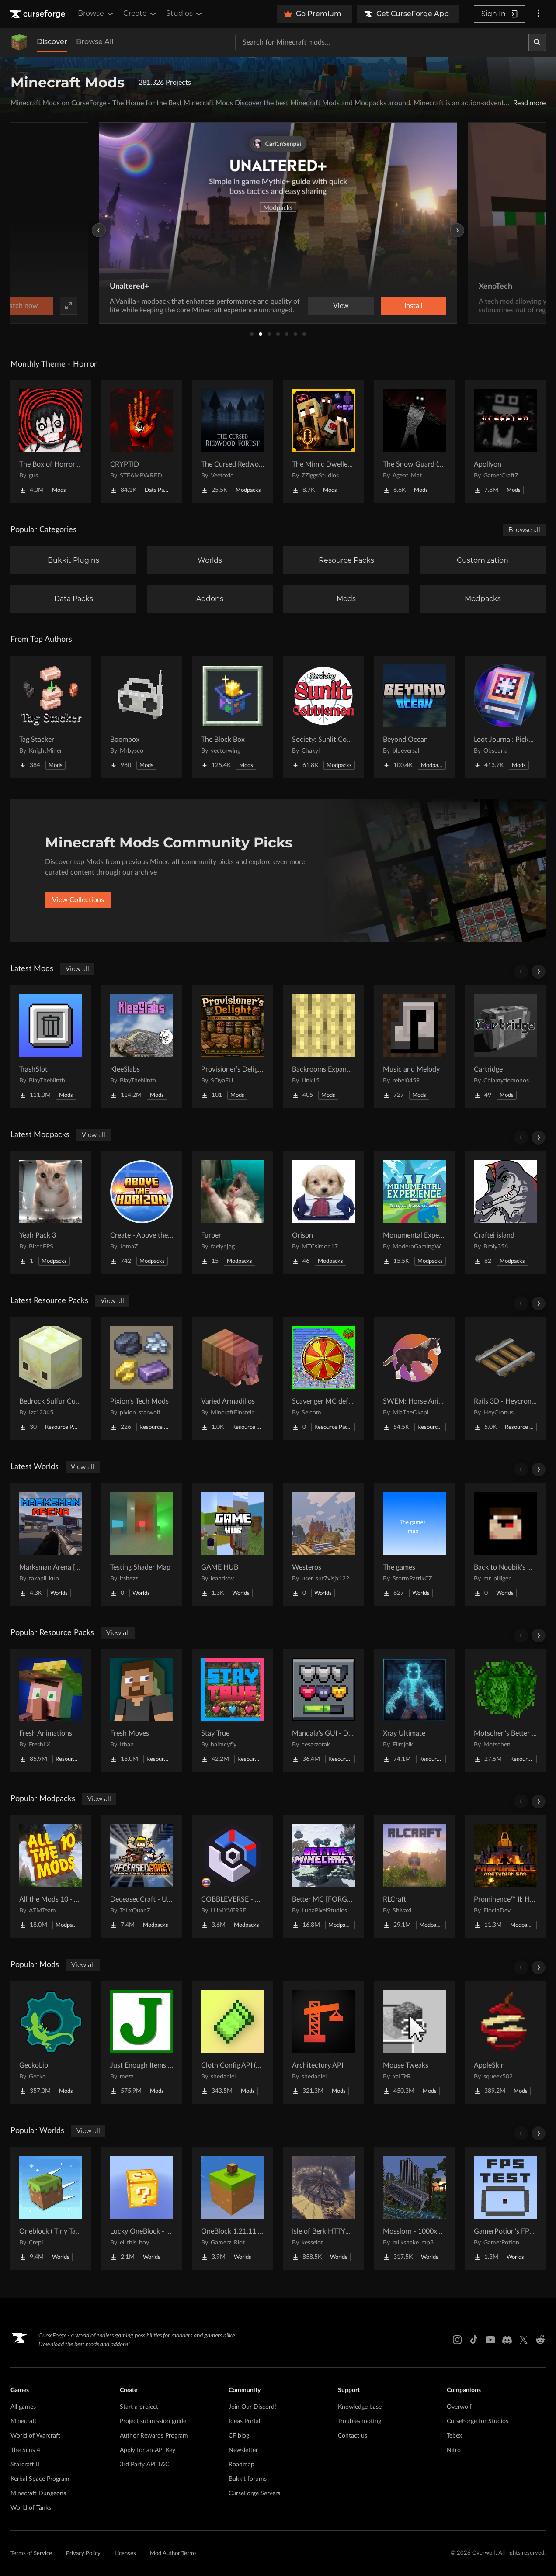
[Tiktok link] (474, 2339)
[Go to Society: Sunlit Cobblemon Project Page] (323, 717)
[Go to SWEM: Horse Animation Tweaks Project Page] (414, 1378)
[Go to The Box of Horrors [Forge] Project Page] (50, 441)
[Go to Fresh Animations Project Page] (50, 1710)
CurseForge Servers (254, 2493)
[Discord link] (507, 2339)
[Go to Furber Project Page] (232, 1212)
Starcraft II (24, 2465)
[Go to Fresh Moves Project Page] (141, 1710)
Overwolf (459, 2407)
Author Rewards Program (154, 2436)
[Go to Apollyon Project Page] (505, 441)
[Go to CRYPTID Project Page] (141, 441)
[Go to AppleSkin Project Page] (505, 2042)
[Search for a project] (382, 42)
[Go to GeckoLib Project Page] (50, 2042)
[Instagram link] (457, 2339)
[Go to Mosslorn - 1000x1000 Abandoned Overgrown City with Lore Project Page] (414, 2208)
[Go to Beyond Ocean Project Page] (414, 717)
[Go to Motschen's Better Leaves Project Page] (505, 1710)
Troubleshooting (359, 2421)
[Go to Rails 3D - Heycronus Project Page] (505, 1378)
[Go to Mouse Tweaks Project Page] (414, 2042)
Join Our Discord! (252, 2407)
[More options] (538, 14)
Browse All (94, 42)
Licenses (125, 2553)
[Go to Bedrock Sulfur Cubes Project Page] (50, 1378)
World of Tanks (30, 2508)
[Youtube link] (490, 2339)
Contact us (352, 2436)
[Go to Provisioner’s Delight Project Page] (232, 1046)
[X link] (523, 2339)
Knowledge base (360, 2407)
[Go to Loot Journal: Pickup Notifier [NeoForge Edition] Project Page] (505, 717)
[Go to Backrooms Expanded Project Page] (323, 1046)
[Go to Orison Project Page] (323, 1212)
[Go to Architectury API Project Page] (323, 2042)
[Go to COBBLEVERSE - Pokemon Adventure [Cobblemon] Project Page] (232, 1876)
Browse (96, 13)
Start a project (139, 2407)
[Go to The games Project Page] (414, 1544)
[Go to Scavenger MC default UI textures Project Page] (323, 1378)
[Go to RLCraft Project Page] (414, 1876)
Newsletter (243, 2450)
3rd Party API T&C (144, 2465)
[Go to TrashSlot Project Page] (50, 1046)
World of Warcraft (35, 2436)
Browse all (524, 530)
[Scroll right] (539, 972)
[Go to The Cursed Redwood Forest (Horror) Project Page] (232, 441)
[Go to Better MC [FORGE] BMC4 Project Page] (323, 1876)
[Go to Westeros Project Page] (323, 1544)
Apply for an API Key (147, 2450)
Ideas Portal (244, 2421)
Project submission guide (153, 2421)
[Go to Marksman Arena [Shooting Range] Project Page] (50, 1544)
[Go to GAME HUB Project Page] (232, 1544)
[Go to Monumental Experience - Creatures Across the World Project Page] (414, 1212)
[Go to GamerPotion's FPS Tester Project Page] (505, 2208)
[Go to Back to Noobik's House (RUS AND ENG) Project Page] (505, 1544)
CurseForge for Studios (477, 2421)
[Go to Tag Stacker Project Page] (50, 717)
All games (23, 2407)
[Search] (537, 42)
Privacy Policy (83, 2553)
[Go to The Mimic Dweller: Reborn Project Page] (323, 441)
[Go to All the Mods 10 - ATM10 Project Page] (50, 1876)
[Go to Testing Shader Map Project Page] (141, 1544)
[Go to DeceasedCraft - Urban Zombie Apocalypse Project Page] (141, 1876)
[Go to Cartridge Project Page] (505, 1046)
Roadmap (241, 2465)
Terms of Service (31, 2553)
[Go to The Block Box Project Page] (232, 717)
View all (77, 969)
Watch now (389, 305)
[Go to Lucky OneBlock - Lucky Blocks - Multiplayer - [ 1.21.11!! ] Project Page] (141, 2208)
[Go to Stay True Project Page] (232, 1710)
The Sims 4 (25, 2450)
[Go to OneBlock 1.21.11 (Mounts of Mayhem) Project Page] (232, 2208)
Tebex (454, 2436)
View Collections (78, 899)
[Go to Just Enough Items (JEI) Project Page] (141, 2042)
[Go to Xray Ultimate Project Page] (414, 1710)
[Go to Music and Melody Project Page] (414, 1046)
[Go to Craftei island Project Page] (505, 1212)
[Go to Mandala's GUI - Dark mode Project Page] (323, 1710)
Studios (184, 13)
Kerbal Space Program (40, 2479)
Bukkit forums (248, 2479)
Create (140, 13)
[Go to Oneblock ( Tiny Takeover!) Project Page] (50, 2208)
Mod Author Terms (173, 2553)
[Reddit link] (540, 2339)
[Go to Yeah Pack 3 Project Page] (50, 1212)
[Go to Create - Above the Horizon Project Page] (141, 1212)
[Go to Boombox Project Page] (141, 717)
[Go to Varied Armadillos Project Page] (232, 1378)
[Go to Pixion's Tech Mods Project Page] (141, 1378)
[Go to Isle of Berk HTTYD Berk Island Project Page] (323, 2208)
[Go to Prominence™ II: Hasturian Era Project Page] (505, 1876)
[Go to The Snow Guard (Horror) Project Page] (414, 441)
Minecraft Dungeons (38, 2493)
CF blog (239, 2436)
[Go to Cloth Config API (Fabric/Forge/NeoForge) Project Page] (232, 2042)
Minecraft (23, 2421)
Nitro (454, 2450)
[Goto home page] (38, 14)
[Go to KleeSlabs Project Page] (141, 1046)
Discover (52, 42)
